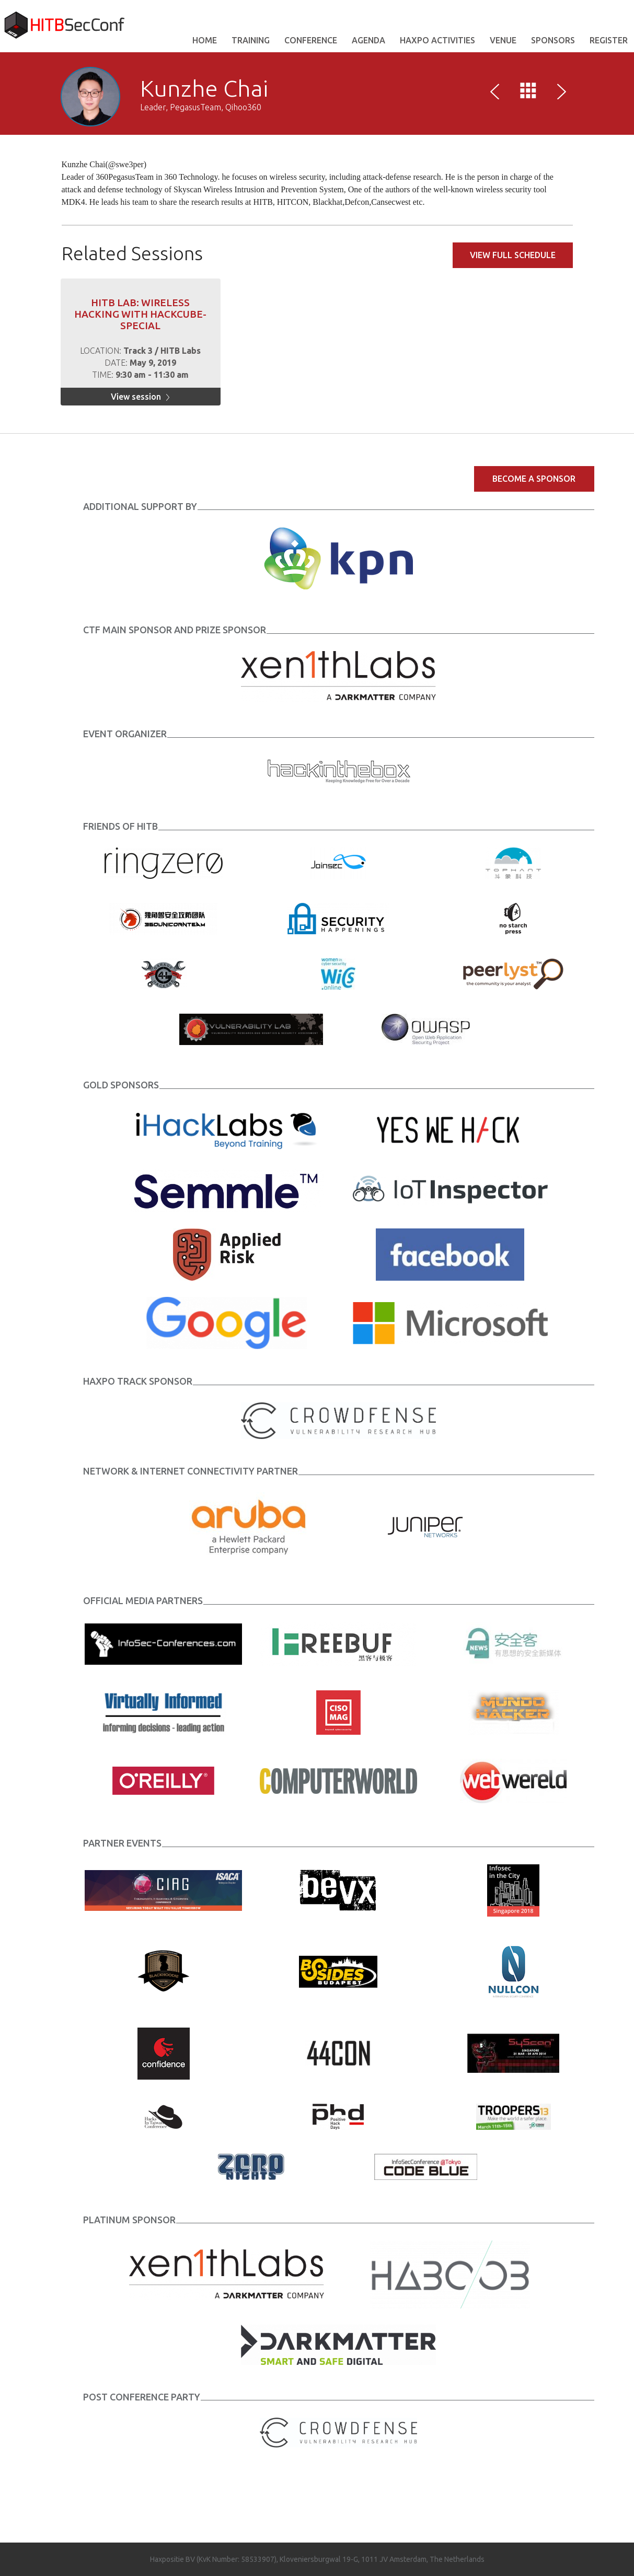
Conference (310, 40)
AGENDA (368, 40)
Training (251, 40)
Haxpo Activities (437, 40)
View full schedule (513, 255)
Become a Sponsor (533, 478)
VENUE (503, 40)
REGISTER (609, 40)
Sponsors (553, 40)
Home (204, 40)
